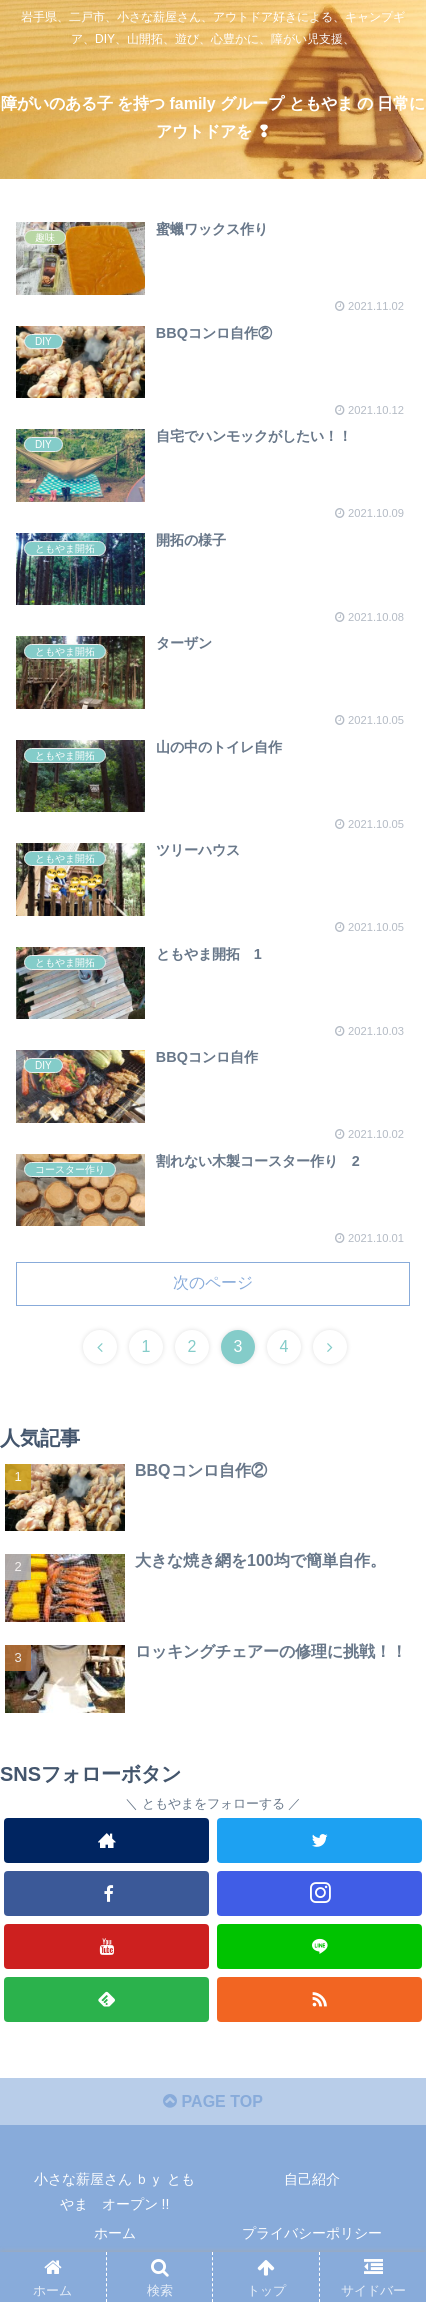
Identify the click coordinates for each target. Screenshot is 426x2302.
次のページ (213, 1282)
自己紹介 (312, 2179)
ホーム (115, 2233)
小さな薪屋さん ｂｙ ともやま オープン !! (115, 2191)
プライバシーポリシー (312, 2233)
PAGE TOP (213, 2101)
